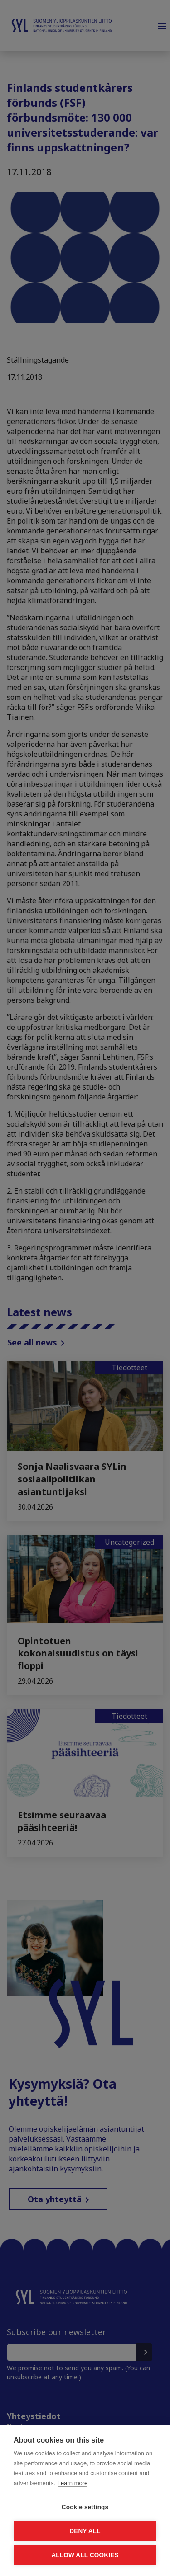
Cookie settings (85, 2507)
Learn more (72, 2483)
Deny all (84, 2531)
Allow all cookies (84, 2555)
